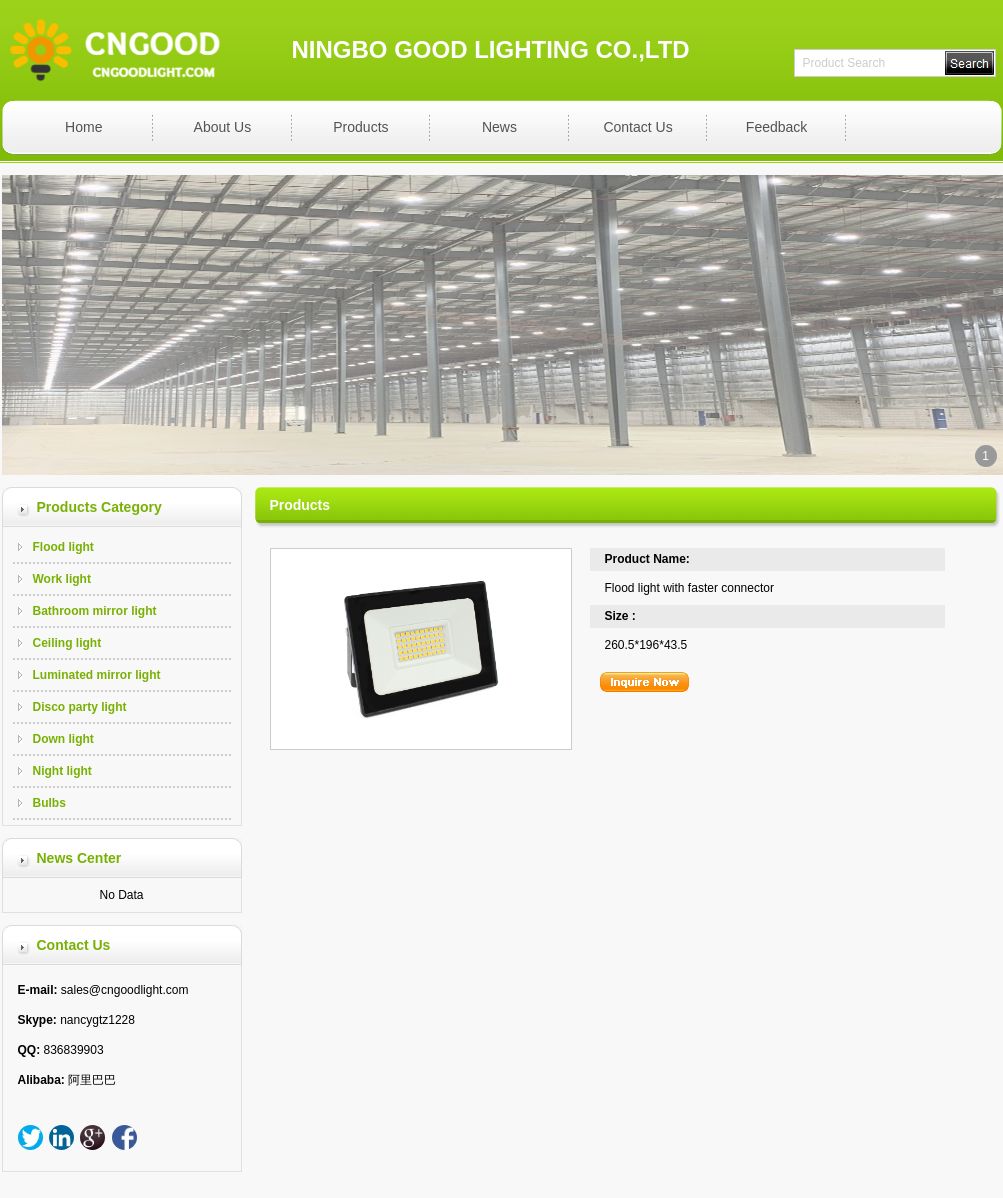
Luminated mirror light (97, 675)
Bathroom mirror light (95, 611)
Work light (62, 579)
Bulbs (49, 803)
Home (83, 127)
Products (360, 127)
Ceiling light (67, 643)
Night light (62, 771)
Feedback (776, 127)
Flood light (63, 547)
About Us (223, 127)
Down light (63, 739)
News (499, 127)
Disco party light (80, 707)
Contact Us (637, 127)
